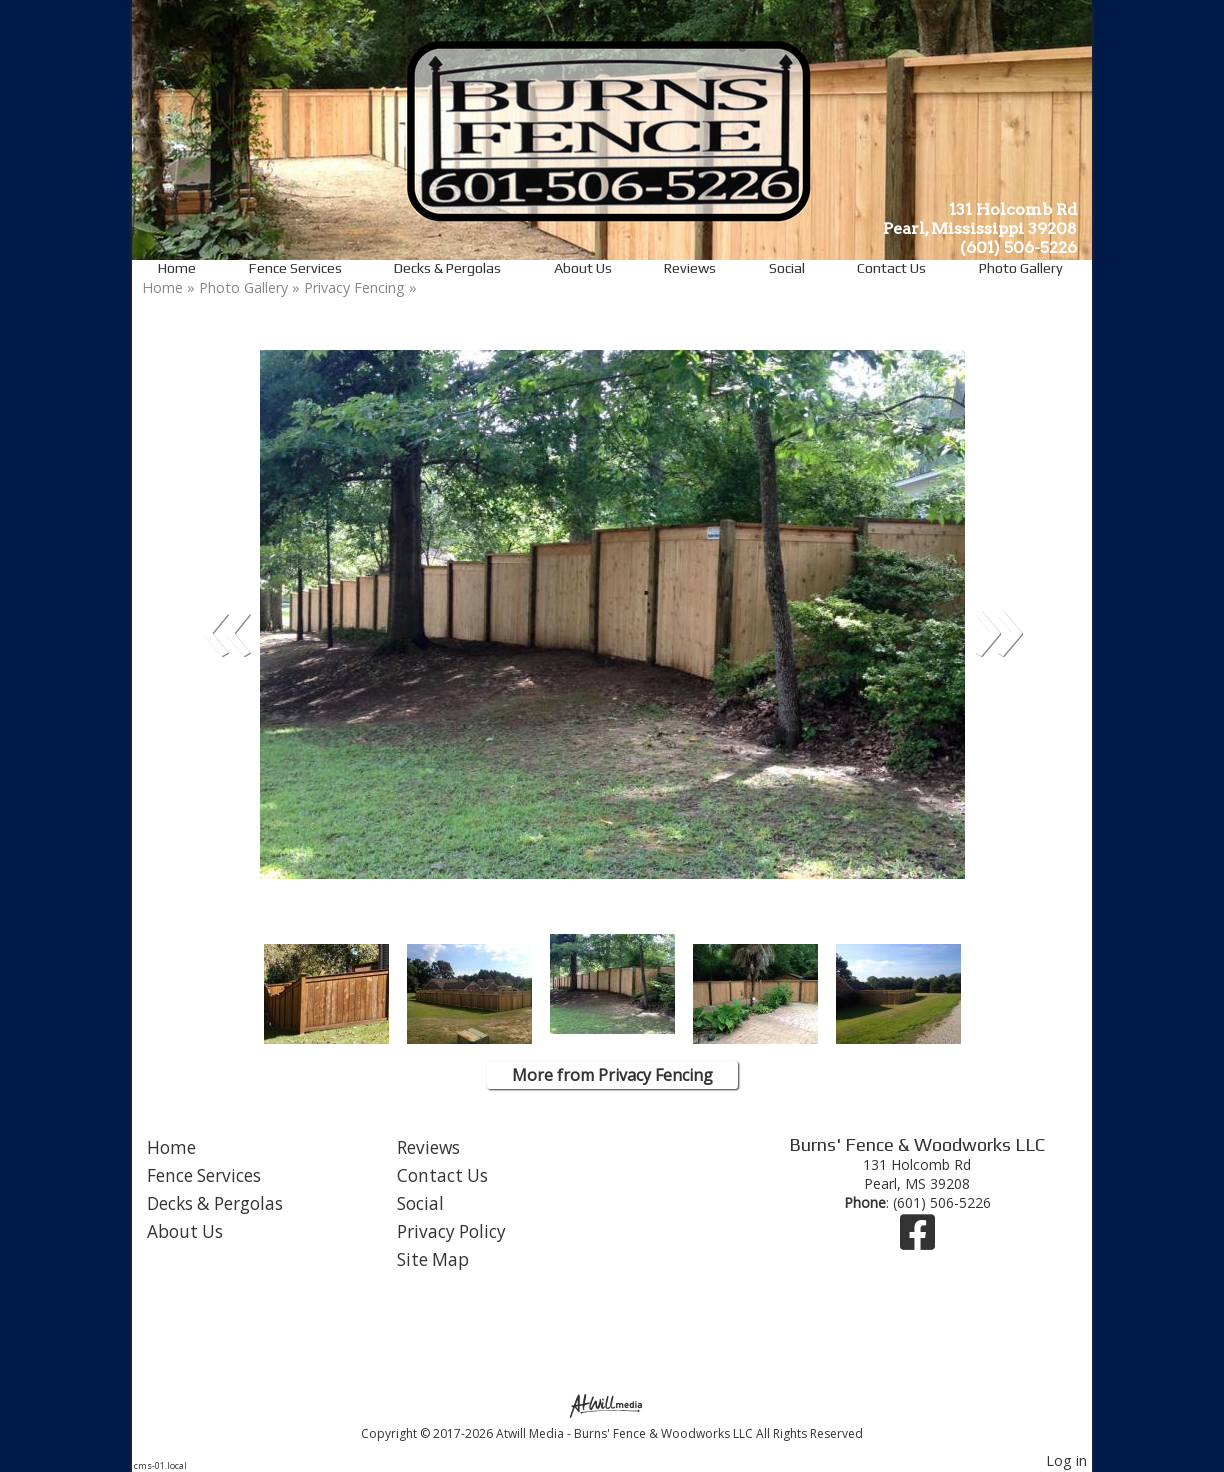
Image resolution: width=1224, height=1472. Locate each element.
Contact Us (891, 268)
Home (177, 268)
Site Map (433, 1259)
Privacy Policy (451, 1231)
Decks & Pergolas (447, 268)
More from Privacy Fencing (612, 1075)
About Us (583, 268)
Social (787, 268)
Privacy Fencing (356, 287)
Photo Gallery (1021, 268)
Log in (1066, 1460)
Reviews (690, 268)
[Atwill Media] (612, 1404)
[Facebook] (917, 1241)
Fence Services (295, 268)
